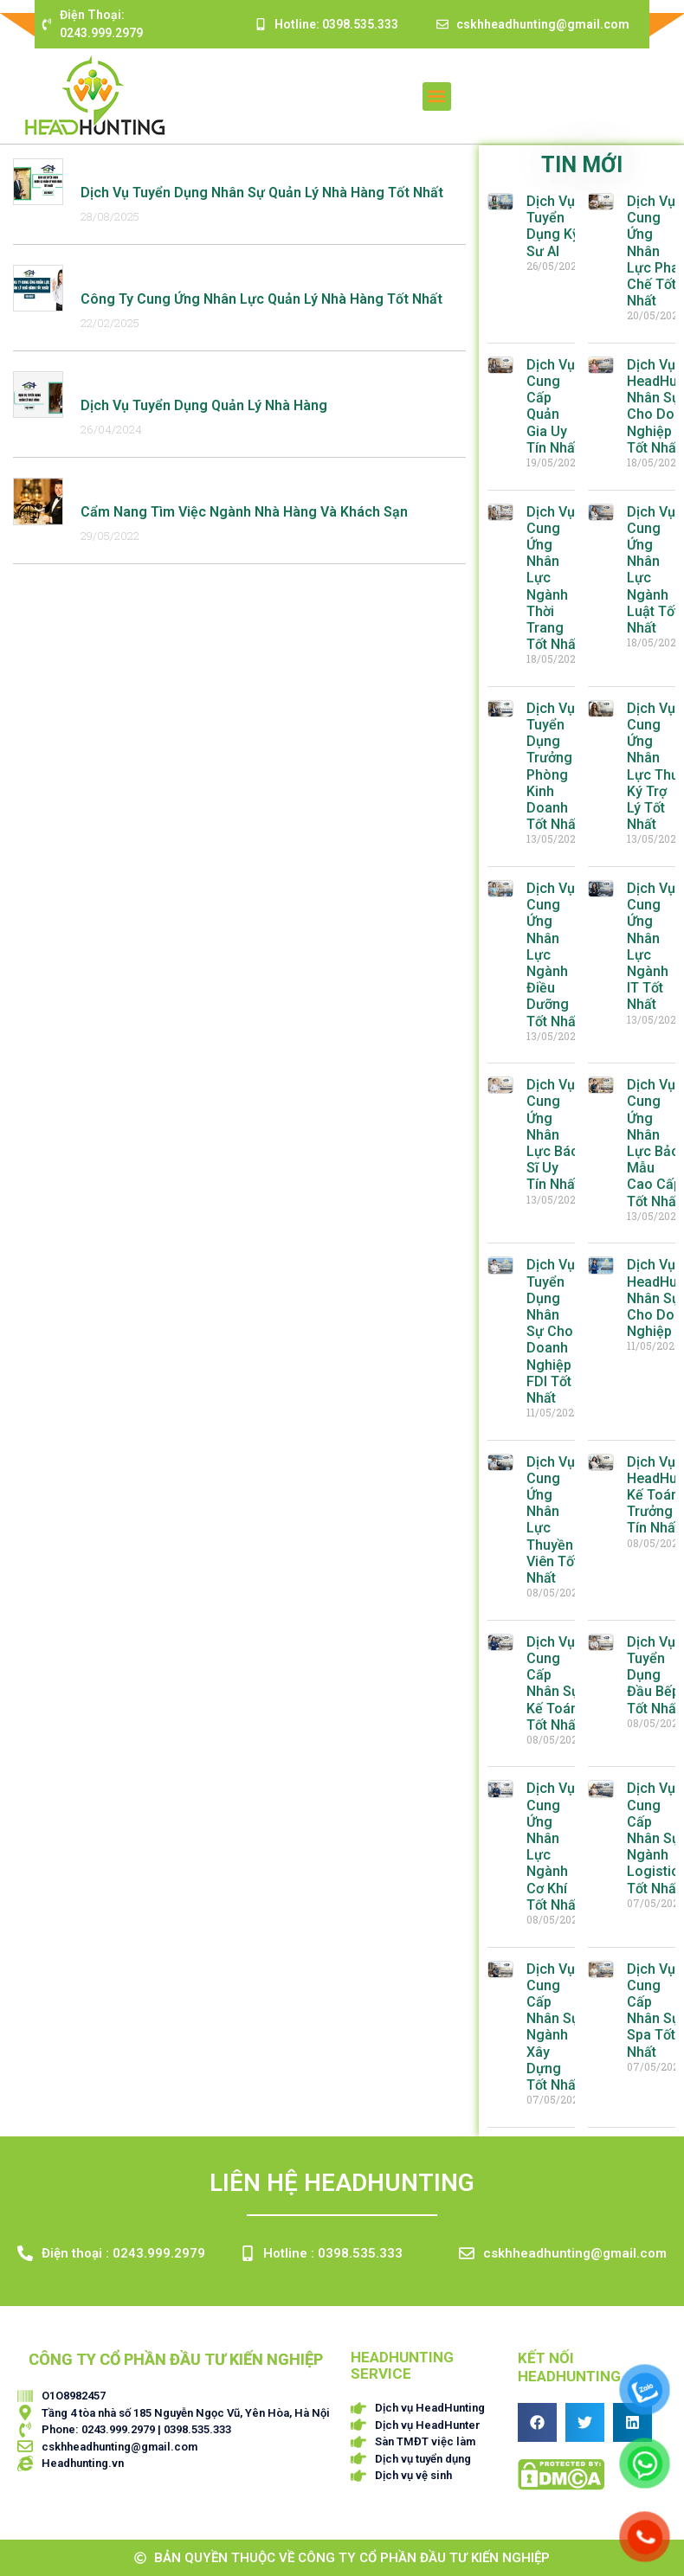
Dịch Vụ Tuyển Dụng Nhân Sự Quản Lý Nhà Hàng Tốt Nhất (262, 192)
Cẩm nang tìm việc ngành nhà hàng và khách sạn (244, 512)
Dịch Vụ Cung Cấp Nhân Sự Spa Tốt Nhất (654, 2010)
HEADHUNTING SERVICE (402, 2365)
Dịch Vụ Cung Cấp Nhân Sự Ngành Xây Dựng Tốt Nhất (553, 2027)
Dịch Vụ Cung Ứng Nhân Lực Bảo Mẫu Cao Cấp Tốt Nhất (654, 1142)
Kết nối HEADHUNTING (569, 2367)
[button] (437, 96)
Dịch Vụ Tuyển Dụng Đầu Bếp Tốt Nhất (654, 1675)
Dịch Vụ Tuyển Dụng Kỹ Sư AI (552, 226)
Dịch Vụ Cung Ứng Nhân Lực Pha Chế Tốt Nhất (653, 251)
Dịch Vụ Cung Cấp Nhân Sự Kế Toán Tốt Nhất (553, 1683)
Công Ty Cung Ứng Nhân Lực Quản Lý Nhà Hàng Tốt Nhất (261, 299)
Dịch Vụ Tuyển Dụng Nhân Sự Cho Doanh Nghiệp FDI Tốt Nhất (550, 1331)
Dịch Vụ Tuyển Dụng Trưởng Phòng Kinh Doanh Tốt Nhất (553, 766)
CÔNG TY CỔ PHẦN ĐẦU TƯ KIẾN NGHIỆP (176, 2359)
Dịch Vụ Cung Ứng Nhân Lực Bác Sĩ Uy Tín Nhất (552, 1134)
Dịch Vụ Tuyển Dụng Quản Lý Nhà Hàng (204, 405)
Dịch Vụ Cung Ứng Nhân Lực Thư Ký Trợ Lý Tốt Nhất (653, 766)
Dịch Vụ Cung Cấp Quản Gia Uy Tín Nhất (552, 406)
